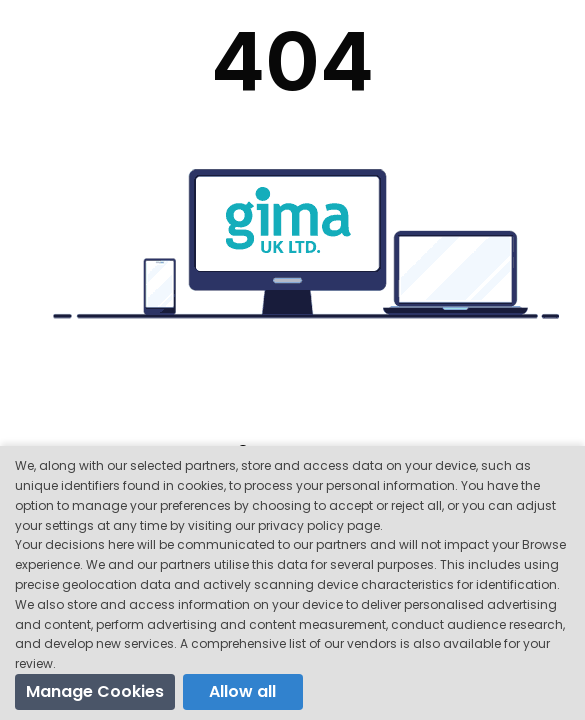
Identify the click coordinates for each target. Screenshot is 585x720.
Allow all (242, 691)
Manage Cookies (95, 691)
